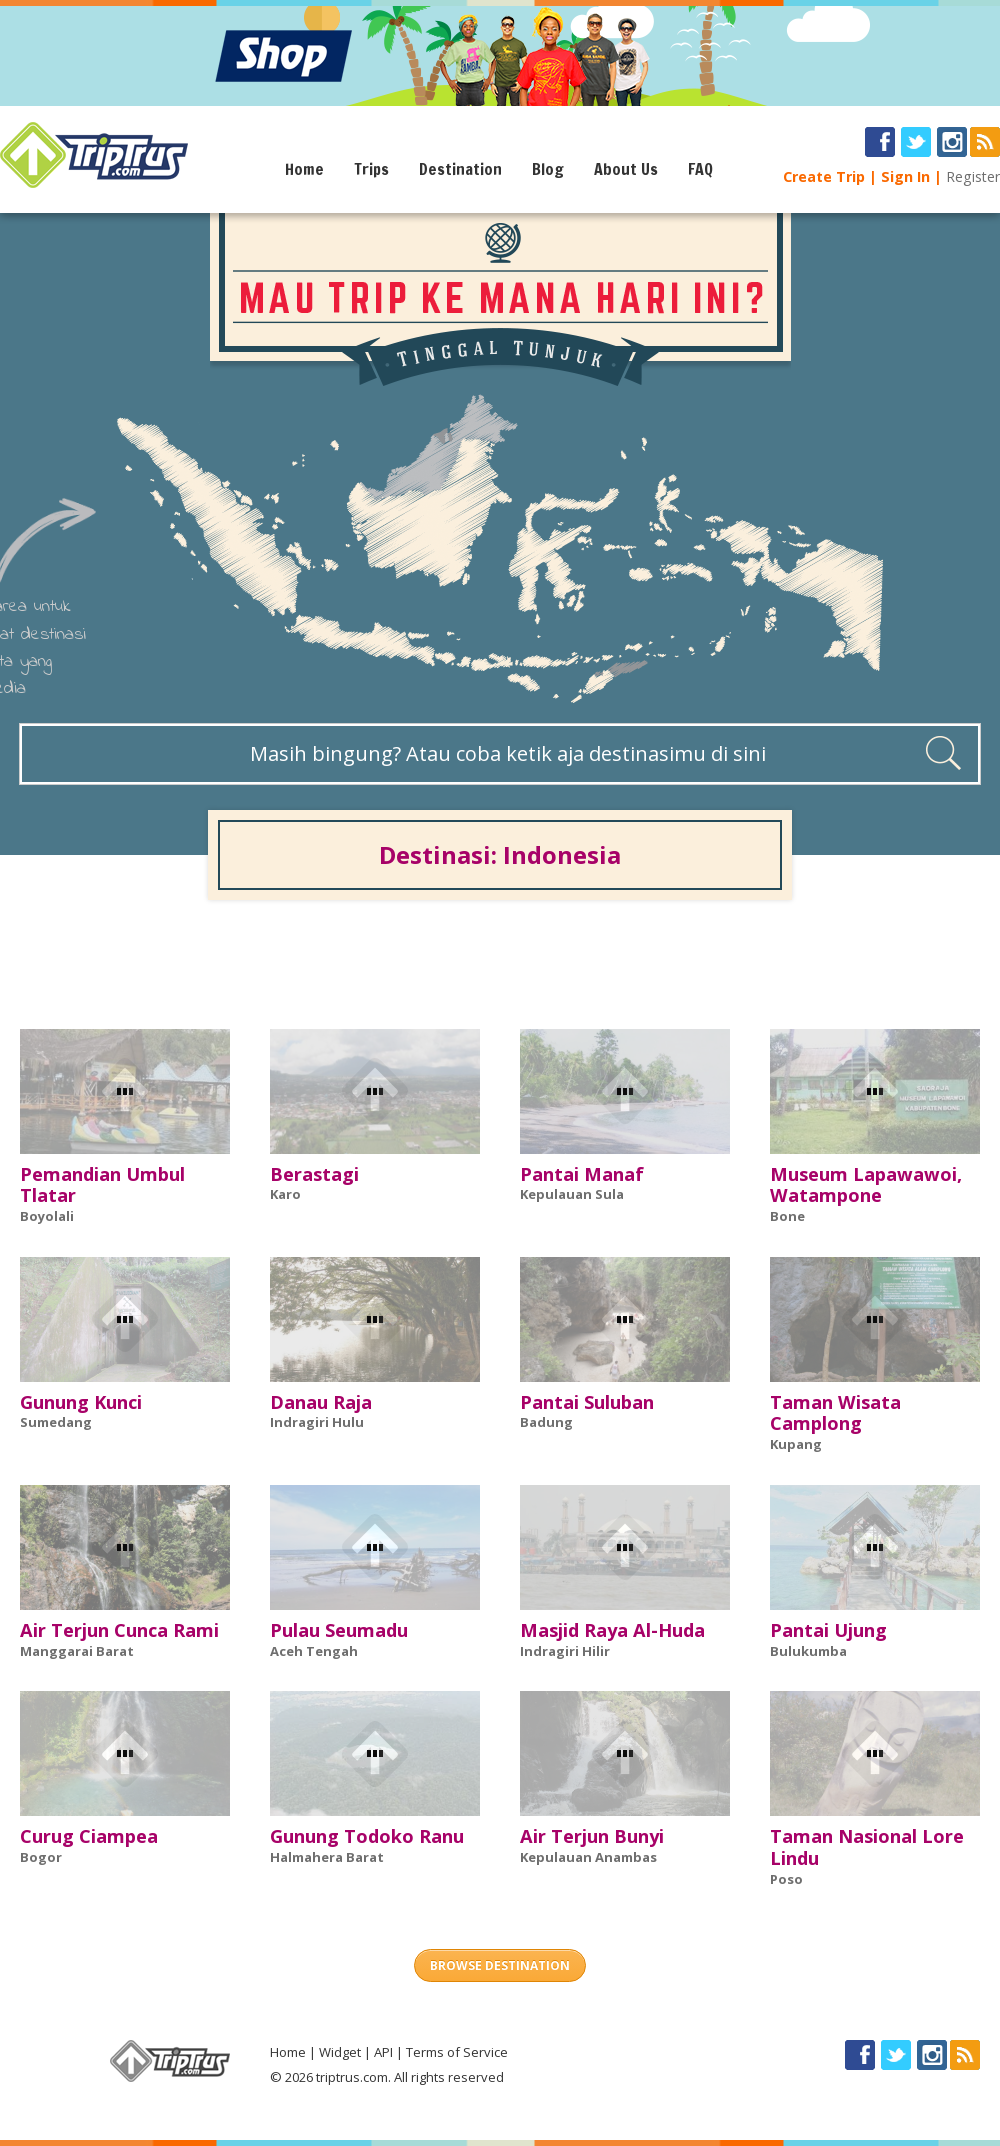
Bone (787, 1216)
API (383, 2052)
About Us (626, 169)
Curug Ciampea (89, 1836)
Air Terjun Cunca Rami (119, 1630)
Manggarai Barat (77, 1651)
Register (973, 176)
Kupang (796, 1444)
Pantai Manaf (582, 1174)
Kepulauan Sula (572, 1194)
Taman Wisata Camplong (835, 1413)
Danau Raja (321, 1402)
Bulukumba (808, 1651)
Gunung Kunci (81, 1402)
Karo (285, 1194)
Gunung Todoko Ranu (367, 1836)
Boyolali (47, 1216)
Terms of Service (457, 2052)
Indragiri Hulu (317, 1422)
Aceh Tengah (314, 1651)
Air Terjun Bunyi (592, 1836)
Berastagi (314, 1174)
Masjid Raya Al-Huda (612, 1630)
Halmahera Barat (327, 1857)
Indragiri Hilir (565, 1651)
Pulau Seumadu (339, 1630)
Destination (460, 169)
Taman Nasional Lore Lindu (867, 1847)
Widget (340, 2052)
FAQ (700, 169)
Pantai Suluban (587, 1402)
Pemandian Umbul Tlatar (102, 1185)
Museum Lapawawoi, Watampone (866, 1185)
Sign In (905, 176)
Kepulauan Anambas (588, 1857)
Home (304, 169)
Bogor (41, 1857)
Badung (546, 1422)
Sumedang (56, 1422)
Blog (548, 169)
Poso (786, 1879)
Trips (371, 169)
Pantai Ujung (828, 1630)
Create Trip (824, 176)
